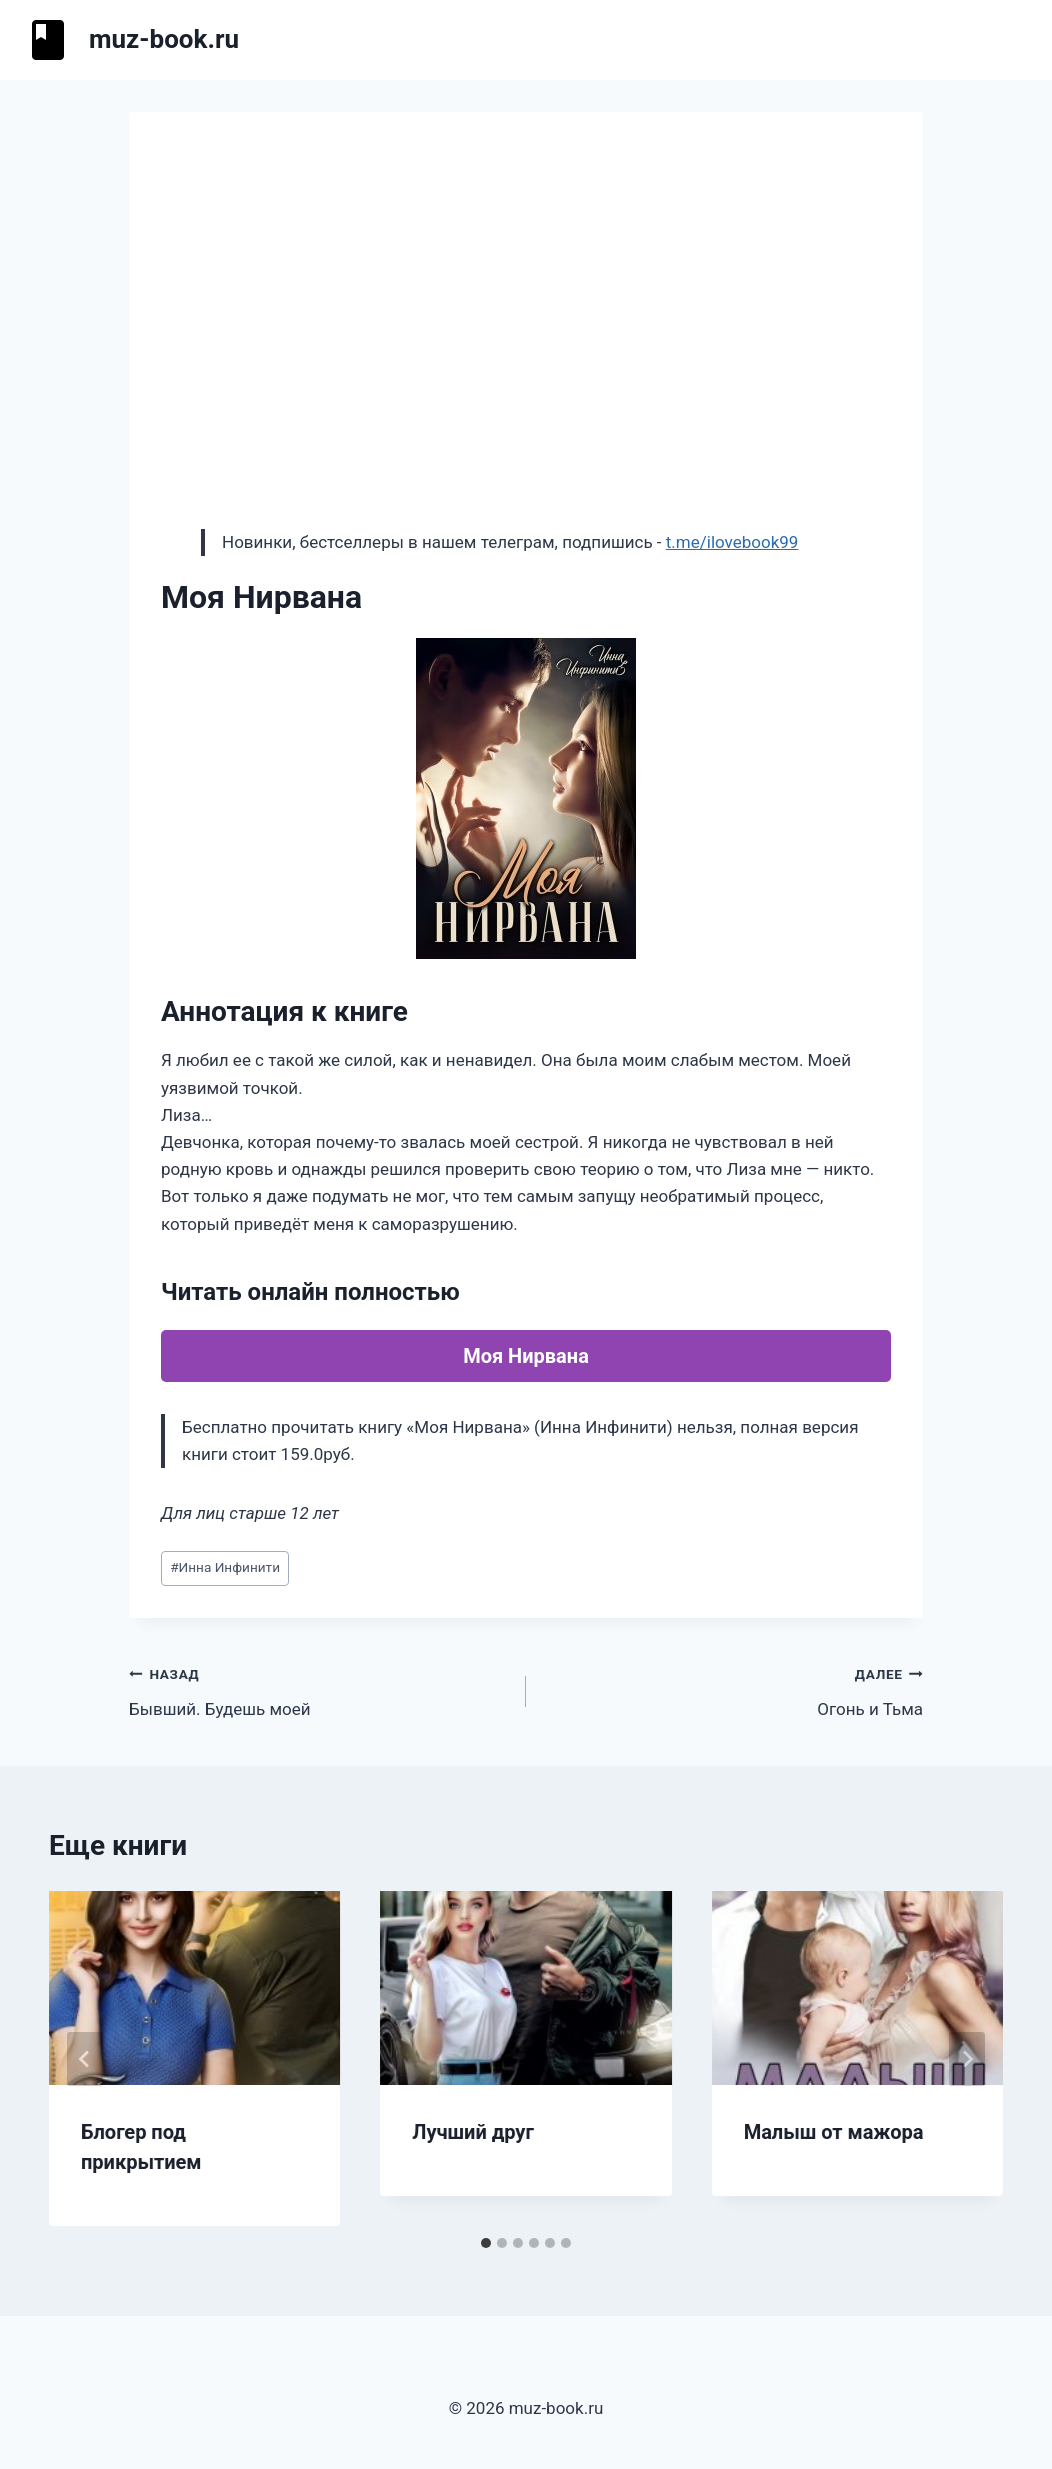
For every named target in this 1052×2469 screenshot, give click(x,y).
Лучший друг (473, 2132)
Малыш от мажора (834, 2132)
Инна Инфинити (225, 1567)
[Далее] (967, 2059)
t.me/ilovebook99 (732, 542)
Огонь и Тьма (733, 1689)
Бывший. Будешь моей (319, 1689)
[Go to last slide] (85, 2059)
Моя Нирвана (526, 1356)
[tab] (486, 2243)
